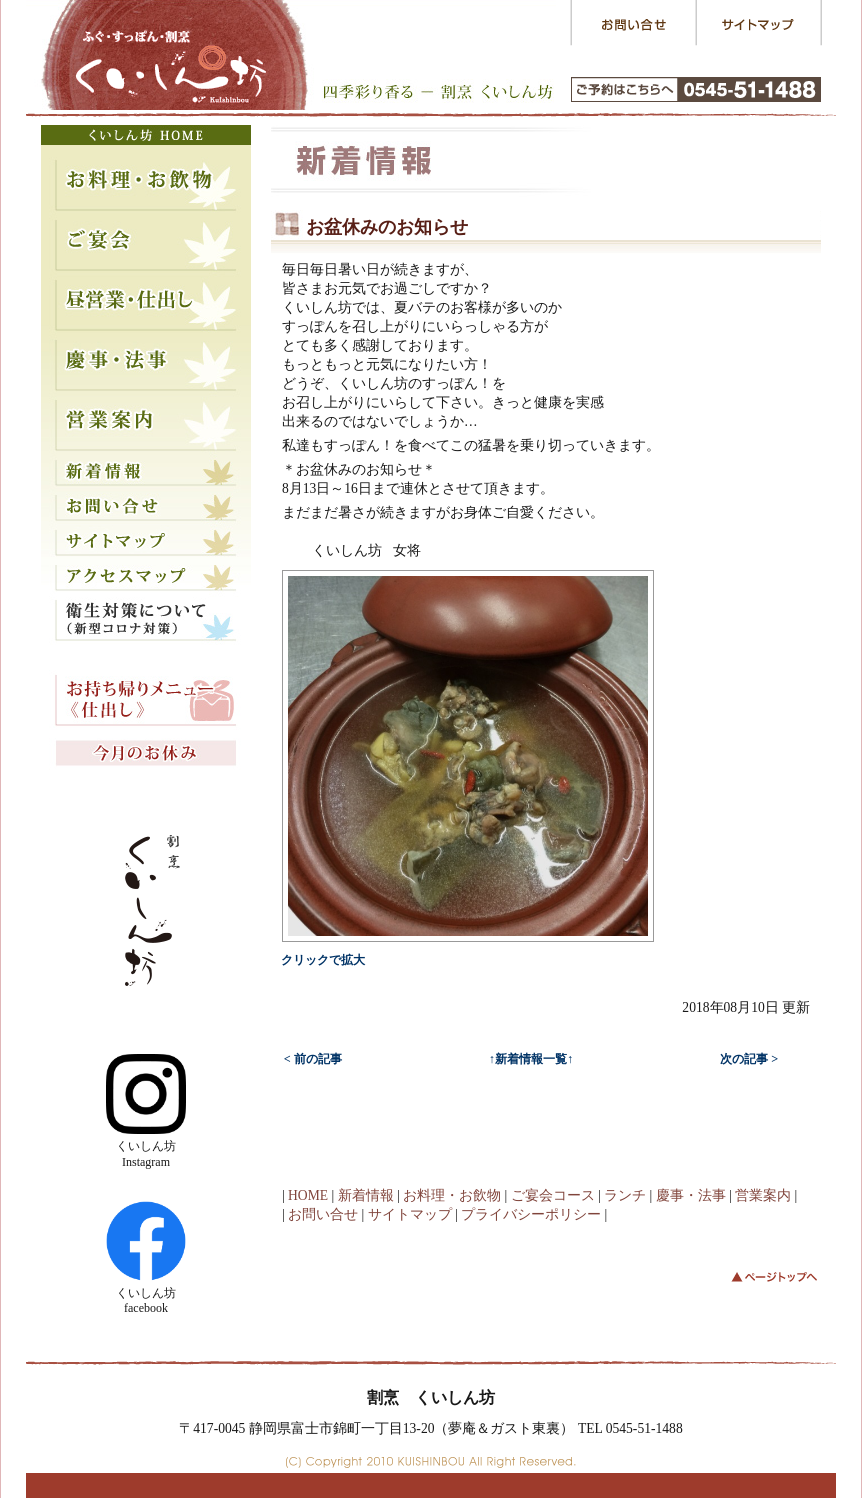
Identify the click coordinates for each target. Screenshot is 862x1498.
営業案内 (763, 1195)
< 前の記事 (313, 1059)
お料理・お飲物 (452, 1195)
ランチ (625, 1195)
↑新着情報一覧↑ (531, 1059)
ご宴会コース (553, 1195)
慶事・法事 (691, 1195)
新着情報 (366, 1195)
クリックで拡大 (323, 960)
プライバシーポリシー (531, 1214)
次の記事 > (749, 1059)
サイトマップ (410, 1214)
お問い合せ (323, 1214)
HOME (308, 1195)
